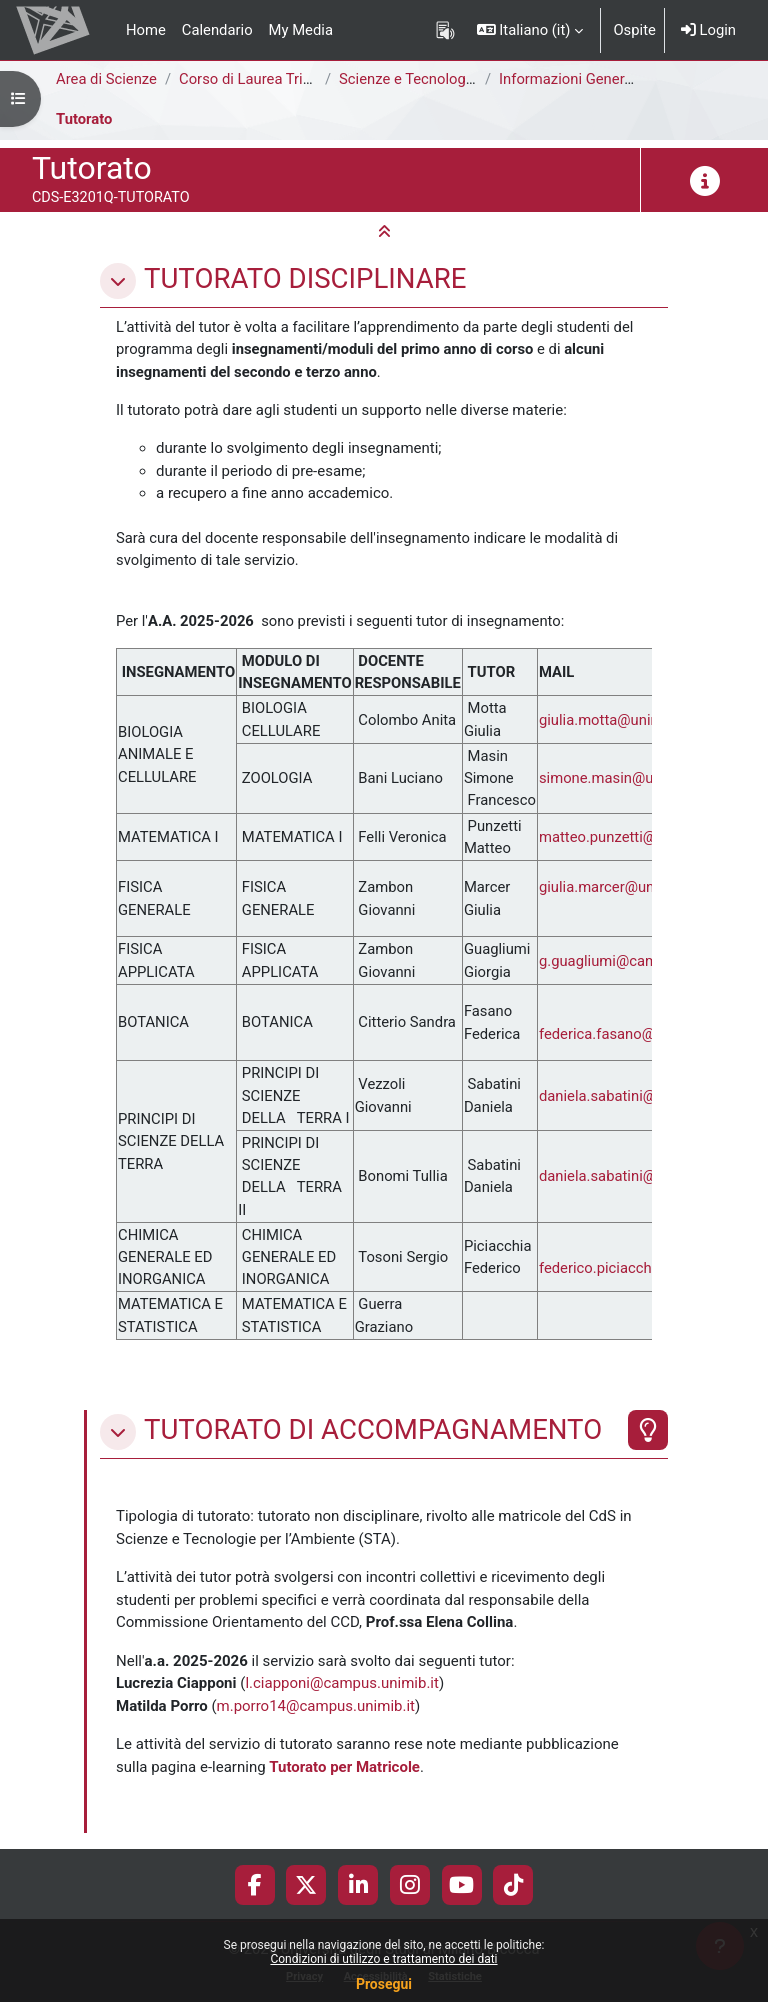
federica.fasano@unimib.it (625, 1034)
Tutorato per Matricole (344, 1767)
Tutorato (84, 119)
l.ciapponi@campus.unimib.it (342, 1683)
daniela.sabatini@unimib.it (626, 1096)
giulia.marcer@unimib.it (617, 887)
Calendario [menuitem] (217, 30)
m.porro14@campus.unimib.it (316, 1706)
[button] (530, 30)
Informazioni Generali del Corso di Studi (629, 79)
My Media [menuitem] (301, 30)
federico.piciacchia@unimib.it (636, 1268)
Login (708, 30)
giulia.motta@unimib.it (613, 720)
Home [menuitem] (146, 30)
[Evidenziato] (648, 1430)
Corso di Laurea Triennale (262, 79)
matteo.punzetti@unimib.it (626, 837)
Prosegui (384, 1984)
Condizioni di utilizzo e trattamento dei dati (383, 1959)
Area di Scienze (106, 79)
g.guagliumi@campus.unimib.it (641, 961)
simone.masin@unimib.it (620, 778)
